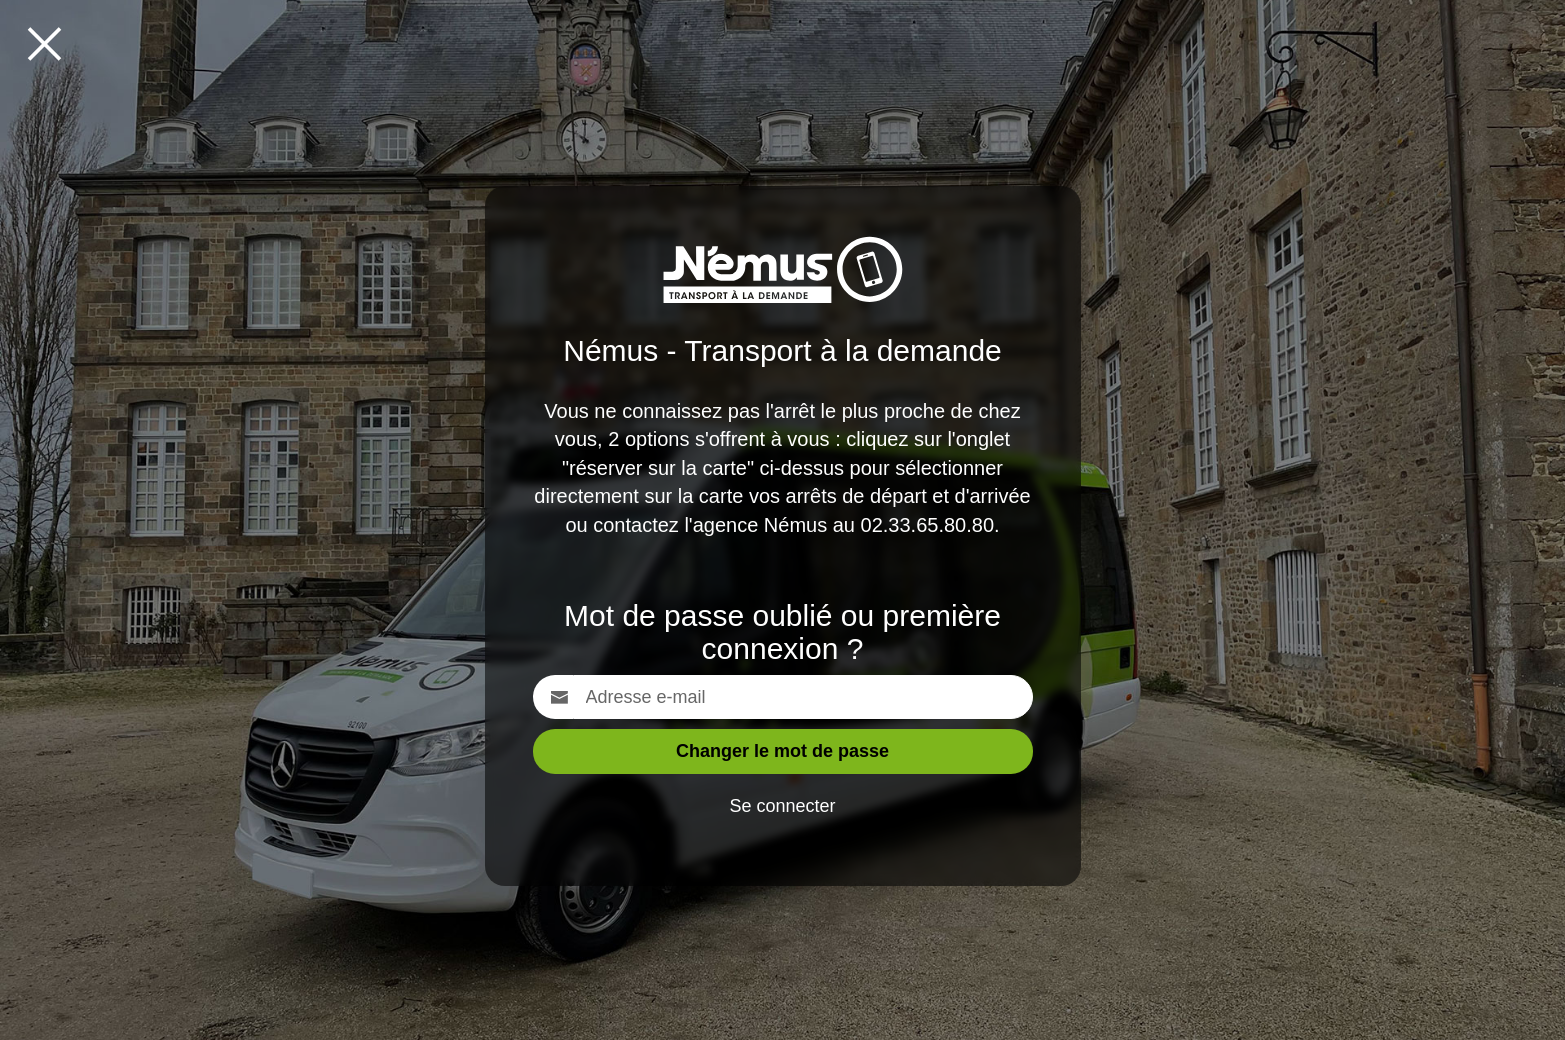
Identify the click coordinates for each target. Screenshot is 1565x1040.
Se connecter (782, 806)
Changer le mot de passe (782, 751)
